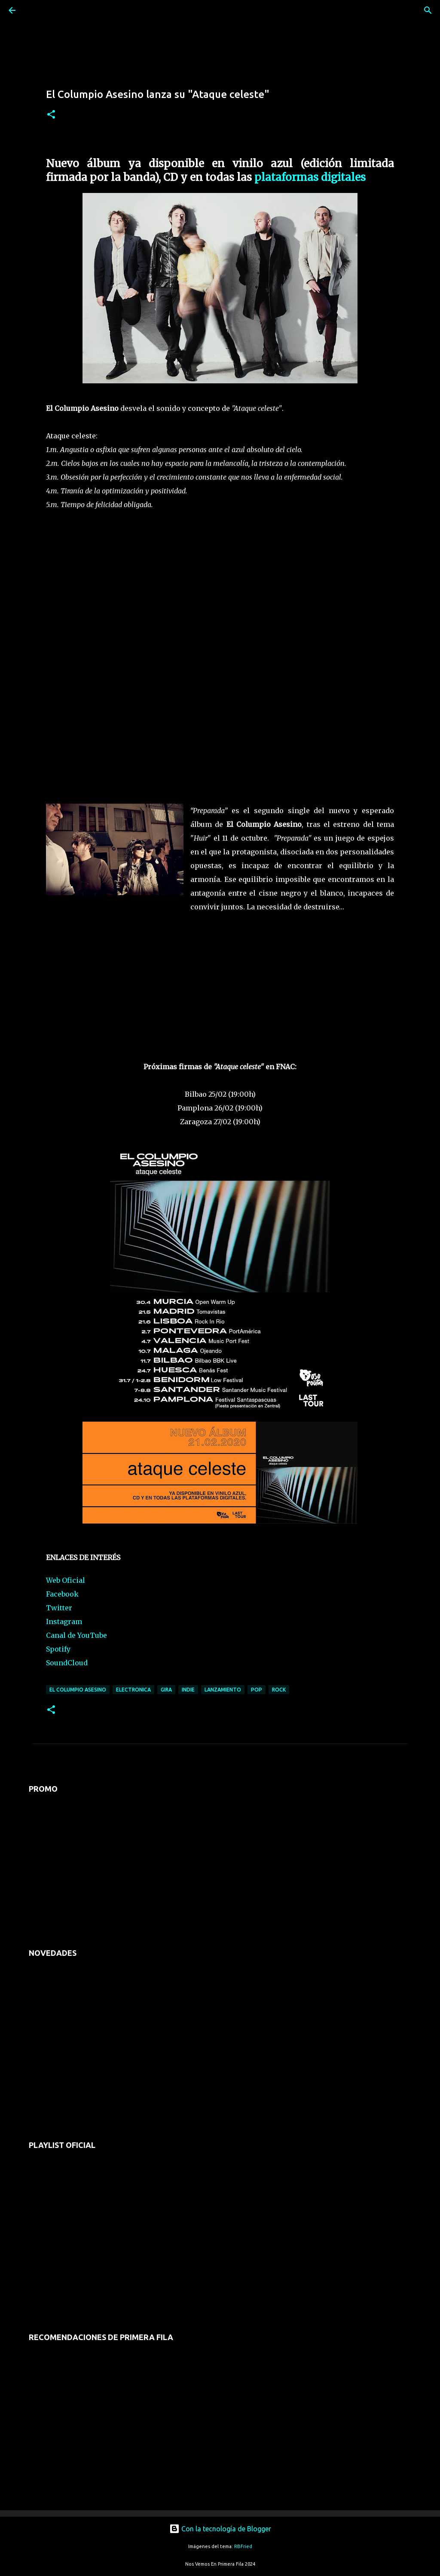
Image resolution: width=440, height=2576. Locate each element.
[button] (51, 115)
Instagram (64, 1621)
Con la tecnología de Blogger (220, 2529)
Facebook (62, 1594)
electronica (133, 1689)
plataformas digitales (310, 177)
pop (256, 1689)
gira (166, 1689)
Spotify (58, 1649)
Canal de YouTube (76, 1635)
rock (279, 1689)
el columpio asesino (77, 1689)
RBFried (243, 2546)
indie (188, 1689)
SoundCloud (67, 1662)
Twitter (59, 1607)
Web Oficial (65, 1580)
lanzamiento (223, 1689)
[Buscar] (36, 10)
